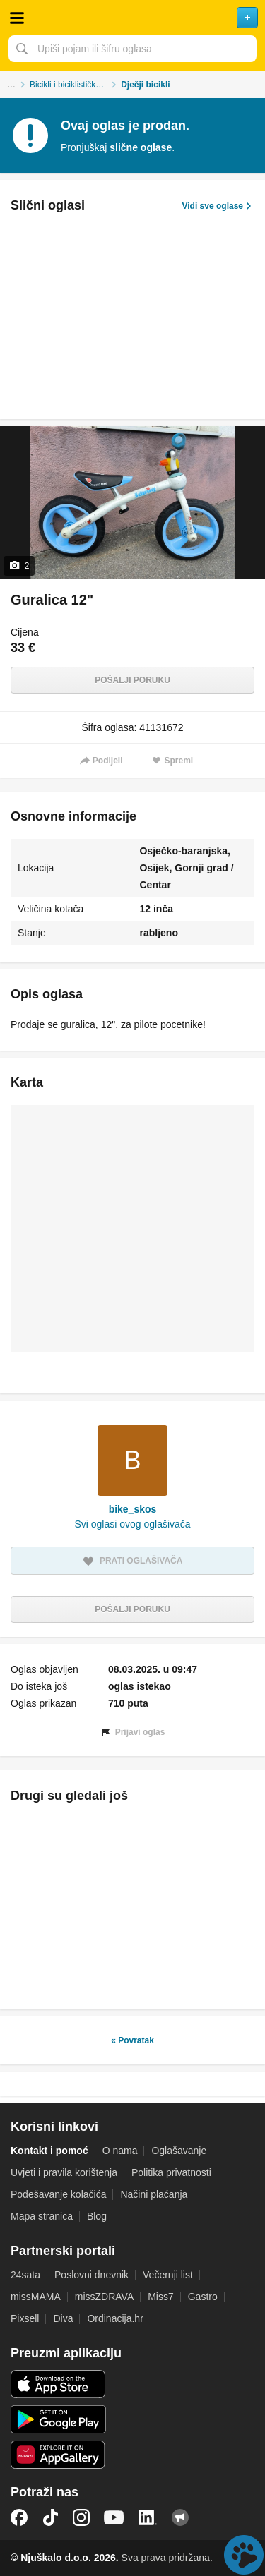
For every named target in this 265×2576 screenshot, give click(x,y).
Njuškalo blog (180, 2517)
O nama (120, 2150)
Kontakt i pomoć (49, 2150)
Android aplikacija (58, 2419)
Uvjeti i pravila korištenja (64, 2172)
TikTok (50, 2517)
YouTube (114, 2517)
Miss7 (161, 2296)
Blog (97, 2216)
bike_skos (133, 1509)
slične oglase (141, 147)
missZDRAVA (104, 2296)
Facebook (19, 2517)
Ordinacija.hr (115, 2318)
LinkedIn (148, 2517)
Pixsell (25, 2318)
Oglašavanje (178, 2150)
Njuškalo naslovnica (132, 17)
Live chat (244, 2555)
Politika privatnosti (171, 2172)
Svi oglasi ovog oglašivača (132, 1524)
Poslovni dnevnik (91, 2274)
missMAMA (36, 2296)
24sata (25, 2274)
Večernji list (168, 2274)
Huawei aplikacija (58, 2455)
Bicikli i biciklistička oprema (75, 85)
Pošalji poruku (132, 680)
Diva (63, 2318)
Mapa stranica (42, 2216)
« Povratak (132, 2040)
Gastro (203, 2296)
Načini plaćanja (153, 2194)
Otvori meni (17, 17)
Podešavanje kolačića (58, 2194)
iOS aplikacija (58, 2384)
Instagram (81, 2517)
